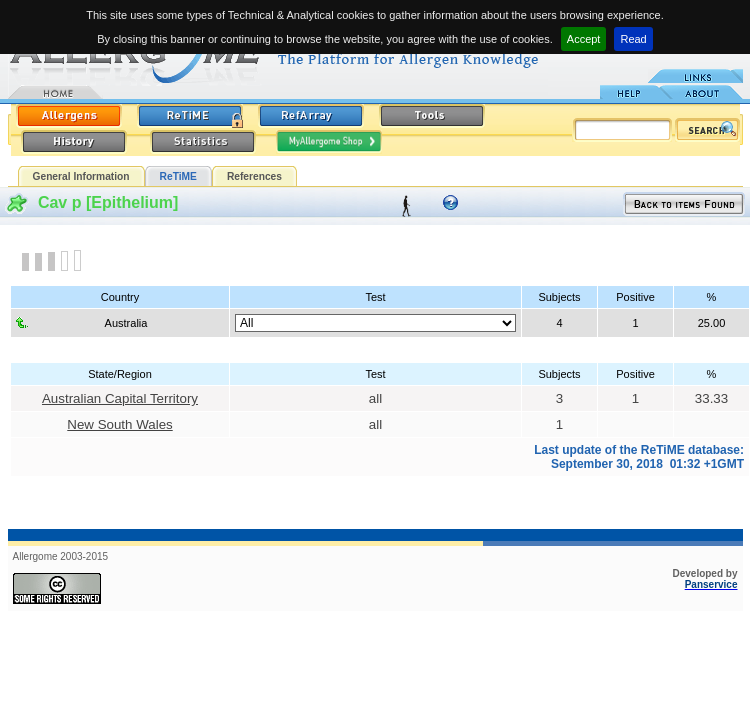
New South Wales (119, 424)
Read (633, 39)
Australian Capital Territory (120, 398)
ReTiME (178, 176)
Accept (584, 39)
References (254, 176)
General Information (81, 176)
